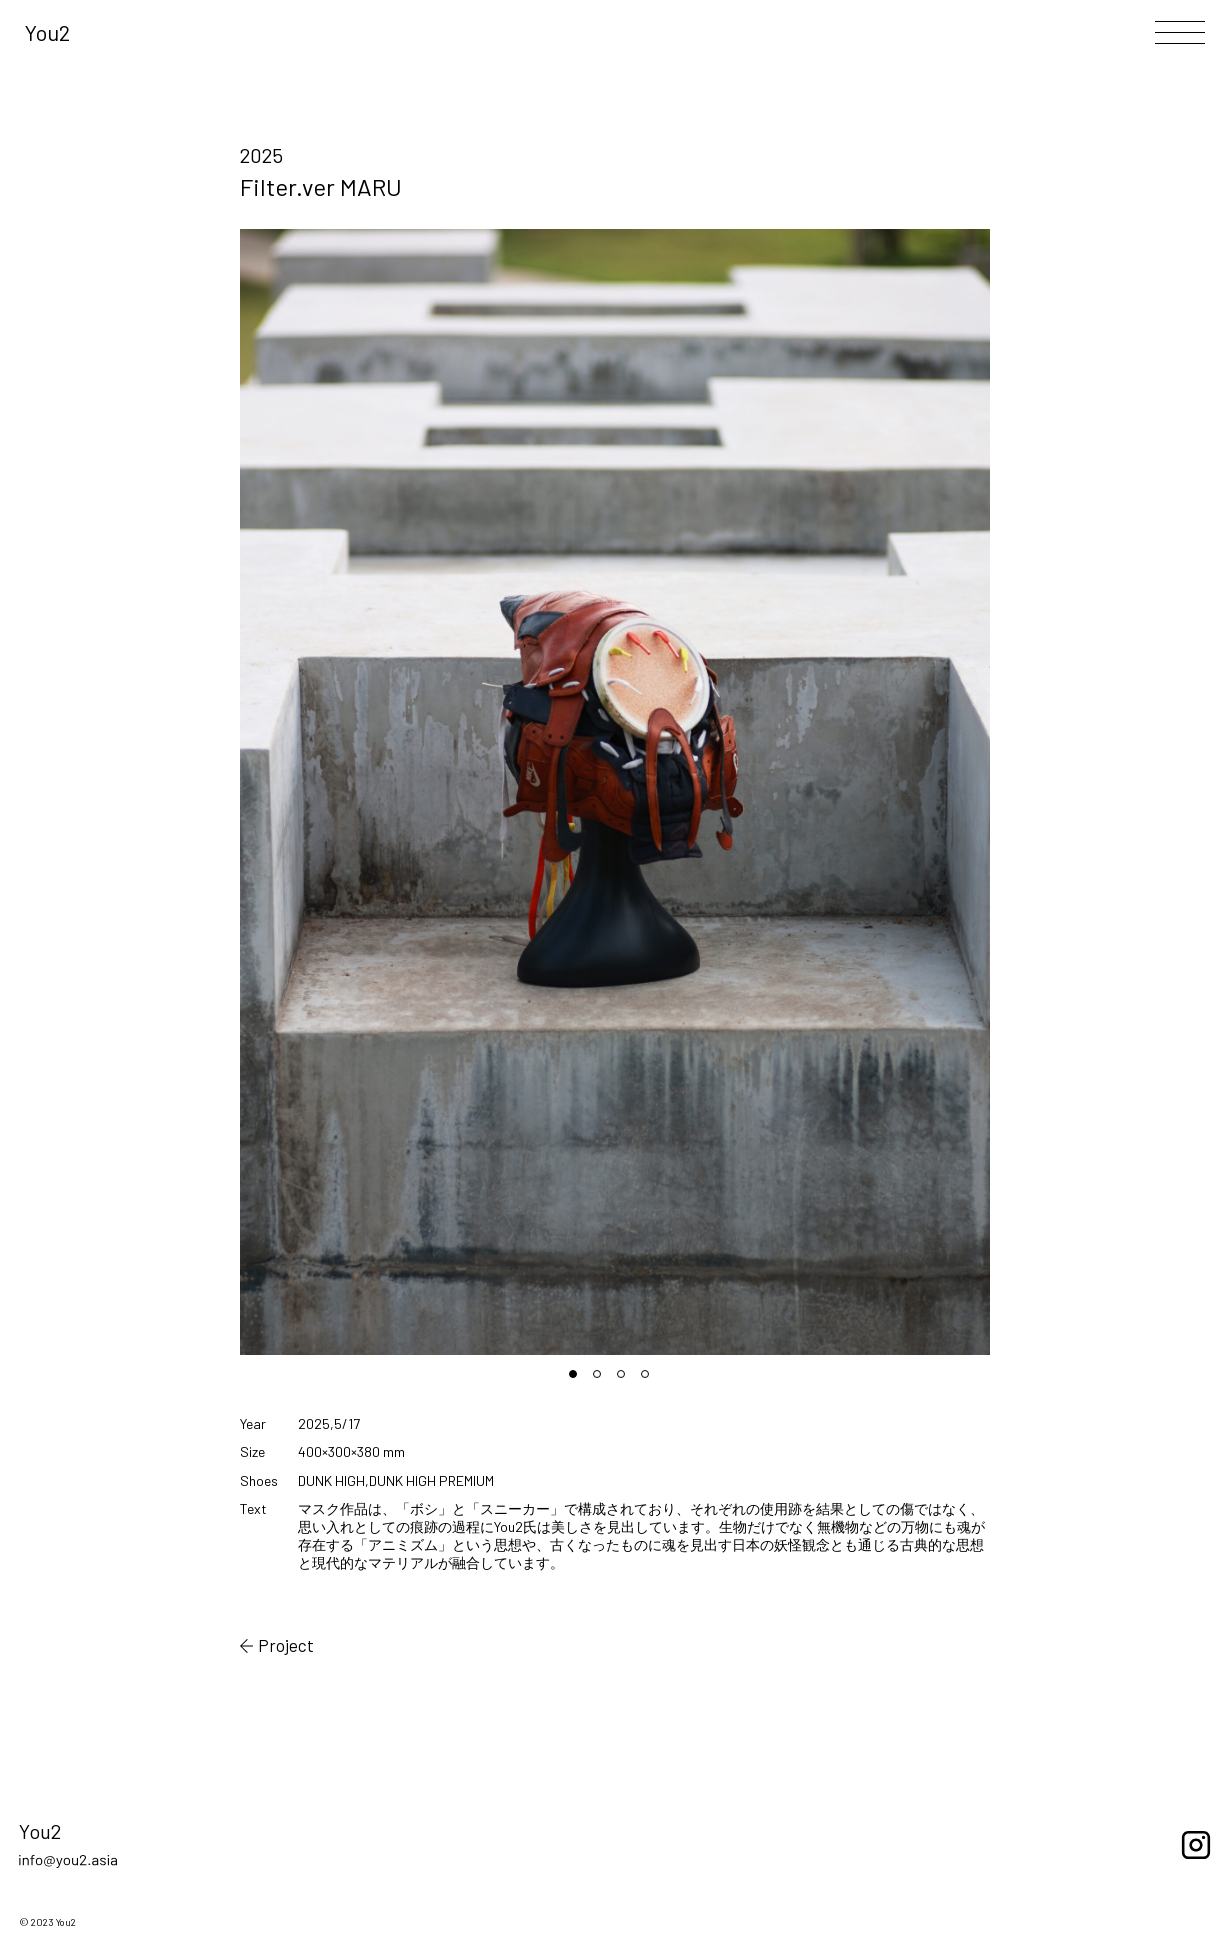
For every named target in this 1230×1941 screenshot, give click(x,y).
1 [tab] (579, 1380)
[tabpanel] (615, 792)
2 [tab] (603, 1380)
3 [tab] (627, 1380)
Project (277, 1645)
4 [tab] (651, 1380)
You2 (47, 32)
